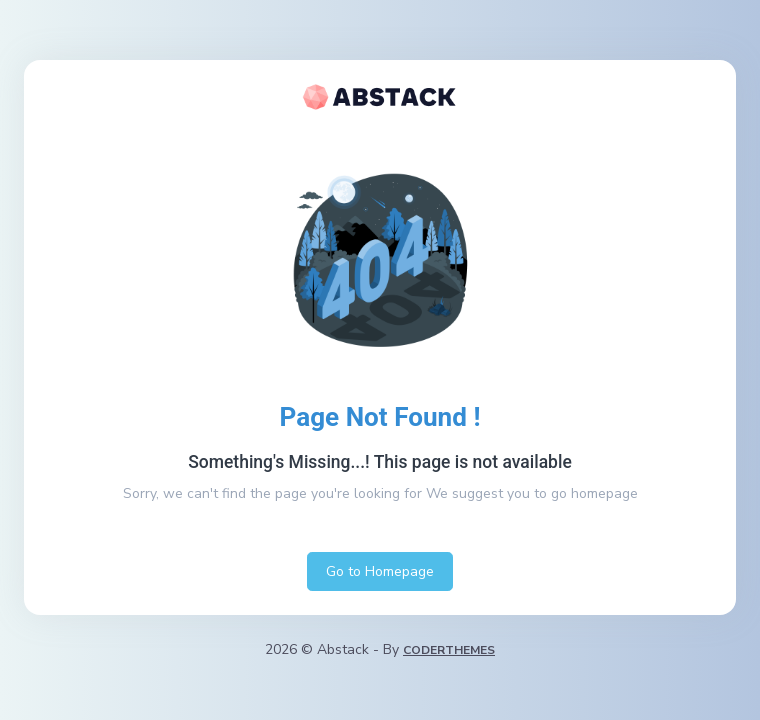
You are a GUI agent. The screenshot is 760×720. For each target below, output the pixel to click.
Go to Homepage (380, 571)
